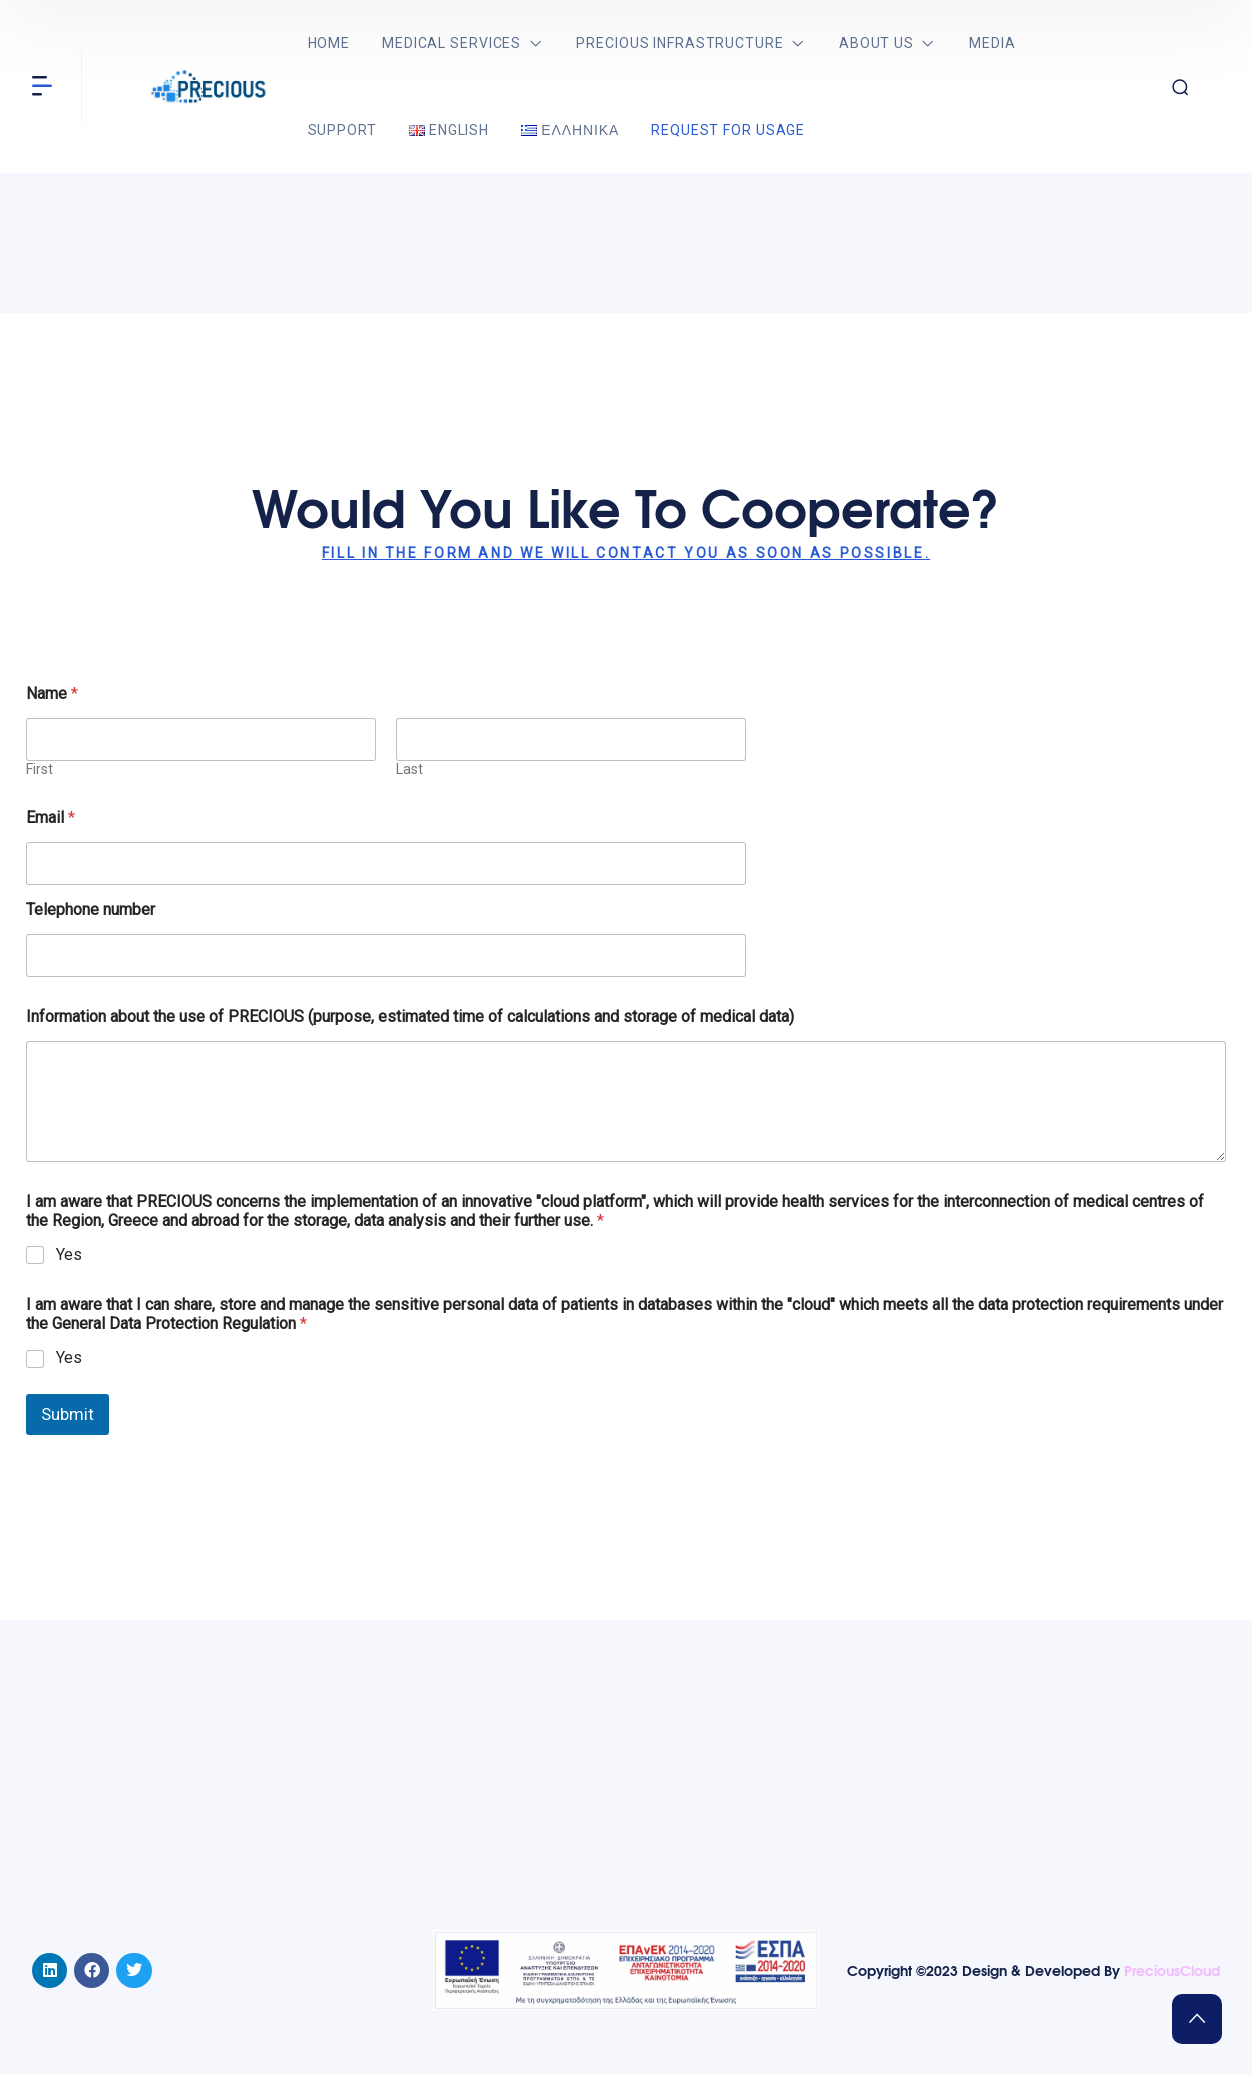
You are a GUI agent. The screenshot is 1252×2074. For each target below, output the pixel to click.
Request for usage (728, 130)
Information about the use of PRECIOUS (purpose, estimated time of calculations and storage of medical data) (410, 1016)
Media (992, 43)
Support (342, 130)
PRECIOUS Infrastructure (679, 43)
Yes (69, 1254)
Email (50, 817)
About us (876, 43)
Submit (67, 1414)
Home (329, 43)
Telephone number (90, 909)
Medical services (451, 43)
